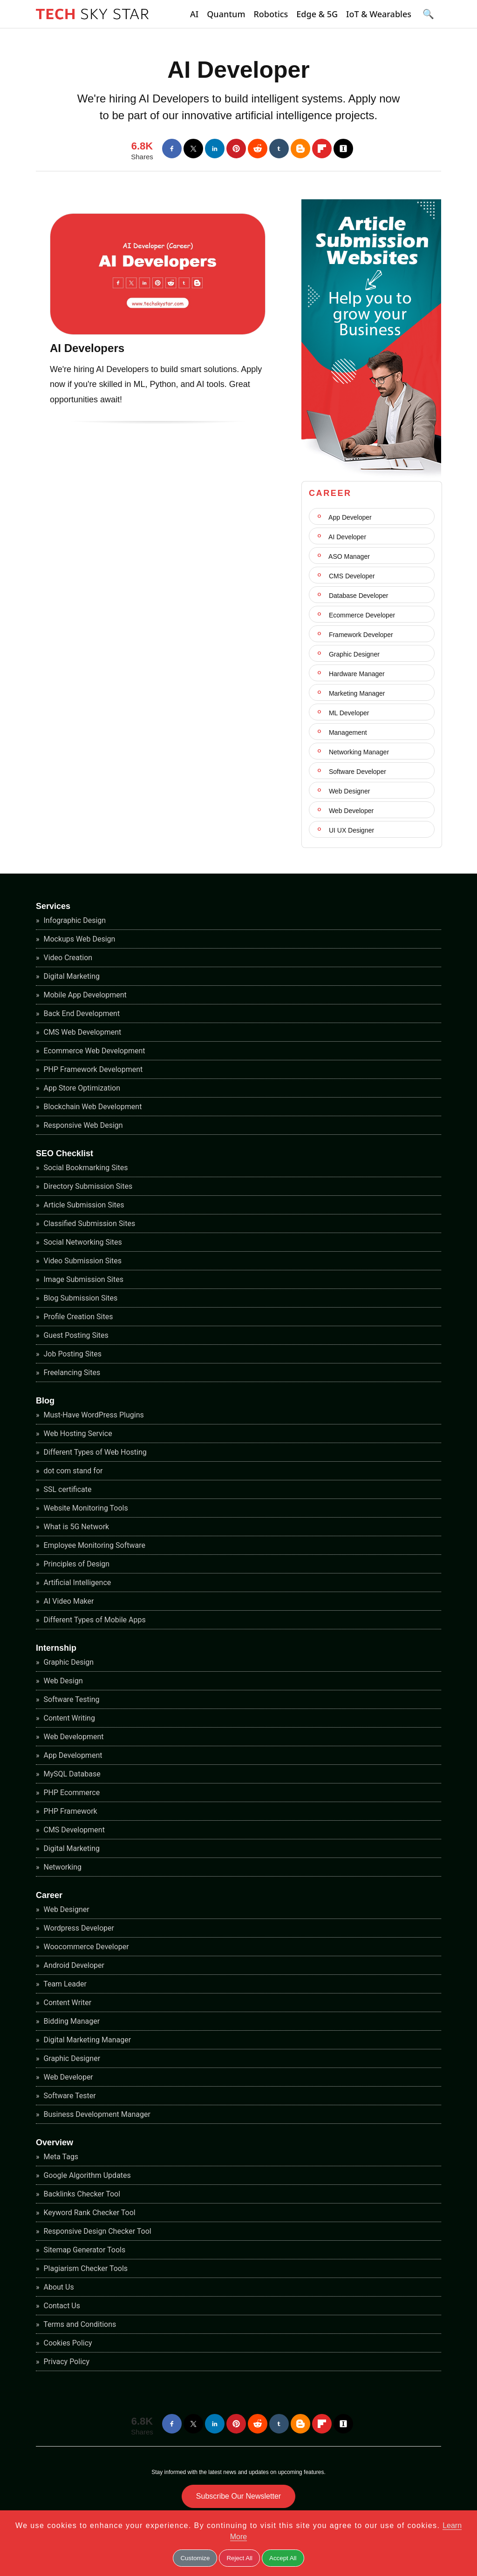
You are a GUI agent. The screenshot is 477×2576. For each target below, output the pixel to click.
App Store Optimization (81, 1088)
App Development (72, 1755)
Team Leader (64, 1983)
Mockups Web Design (79, 939)
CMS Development (73, 1829)
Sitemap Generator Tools (84, 2249)
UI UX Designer (350, 830)
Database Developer (357, 595)
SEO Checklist (64, 1153)
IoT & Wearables (378, 14)
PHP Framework (69, 1811)
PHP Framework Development (92, 1069)
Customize (195, 2558)
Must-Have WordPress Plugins (93, 1414)
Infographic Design (74, 920)
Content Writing (68, 1718)
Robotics (270, 14)
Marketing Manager (356, 693)
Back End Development (81, 1013)
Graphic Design (68, 1662)
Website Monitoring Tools (85, 1508)
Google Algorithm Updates (86, 2175)
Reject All (239, 2558)
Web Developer (350, 810)
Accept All (283, 2558)
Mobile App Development (84, 994)
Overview (54, 2142)
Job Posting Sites (72, 1353)
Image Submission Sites (82, 1279)
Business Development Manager (96, 2114)
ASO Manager (348, 556)
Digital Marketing (71, 976)
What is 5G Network (75, 1526)
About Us (58, 2287)
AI (194, 14)
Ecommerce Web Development (93, 1050)
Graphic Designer (353, 654)
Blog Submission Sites (80, 1298)
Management (347, 732)
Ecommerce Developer (361, 615)
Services (53, 906)
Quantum (226, 14)
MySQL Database (71, 1773)
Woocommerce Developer (85, 1946)
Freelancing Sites (71, 1372)
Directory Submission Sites (87, 1186)
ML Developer (348, 713)
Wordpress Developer (78, 1928)
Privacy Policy (65, 2361)
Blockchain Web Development (92, 1106)
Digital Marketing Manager (86, 2039)
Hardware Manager (356, 674)
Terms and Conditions (79, 2324)
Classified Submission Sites (89, 1223)
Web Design (62, 1680)
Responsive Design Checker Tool (96, 2231)
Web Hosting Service (77, 1433)
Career (49, 1895)
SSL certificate (67, 1489)
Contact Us (61, 2305)
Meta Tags (60, 2156)
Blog (45, 1400)
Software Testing (71, 1699)
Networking (62, 1867)
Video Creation (67, 957)
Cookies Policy (67, 2343)
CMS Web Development (82, 1032)
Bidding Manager (71, 2021)
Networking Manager (358, 752)
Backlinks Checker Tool (81, 2194)
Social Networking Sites (82, 1242)
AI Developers (87, 348)
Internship (56, 1648)
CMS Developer (351, 576)
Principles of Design (76, 1563)
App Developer (349, 517)
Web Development (73, 1736)
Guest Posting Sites (75, 1335)
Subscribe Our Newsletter (238, 2496)
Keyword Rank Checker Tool (89, 2212)
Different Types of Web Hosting (94, 1452)
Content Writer (67, 2002)
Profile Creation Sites (77, 1316)
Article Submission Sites (83, 1204)
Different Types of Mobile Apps (94, 1619)
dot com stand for (72, 1470)
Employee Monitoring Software (93, 1545)
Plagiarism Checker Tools (85, 2268)
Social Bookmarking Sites (85, 1167)
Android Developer (73, 1965)
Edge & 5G (317, 14)
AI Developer (238, 70)
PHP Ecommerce (71, 1792)
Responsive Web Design (82, 1125)
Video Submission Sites (82, 1260)
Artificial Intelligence (76, 1582)
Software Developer (356, 771)
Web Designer (348, 791)
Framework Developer (360, 634)
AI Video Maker (68, 1601)
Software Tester (69, 2095)
